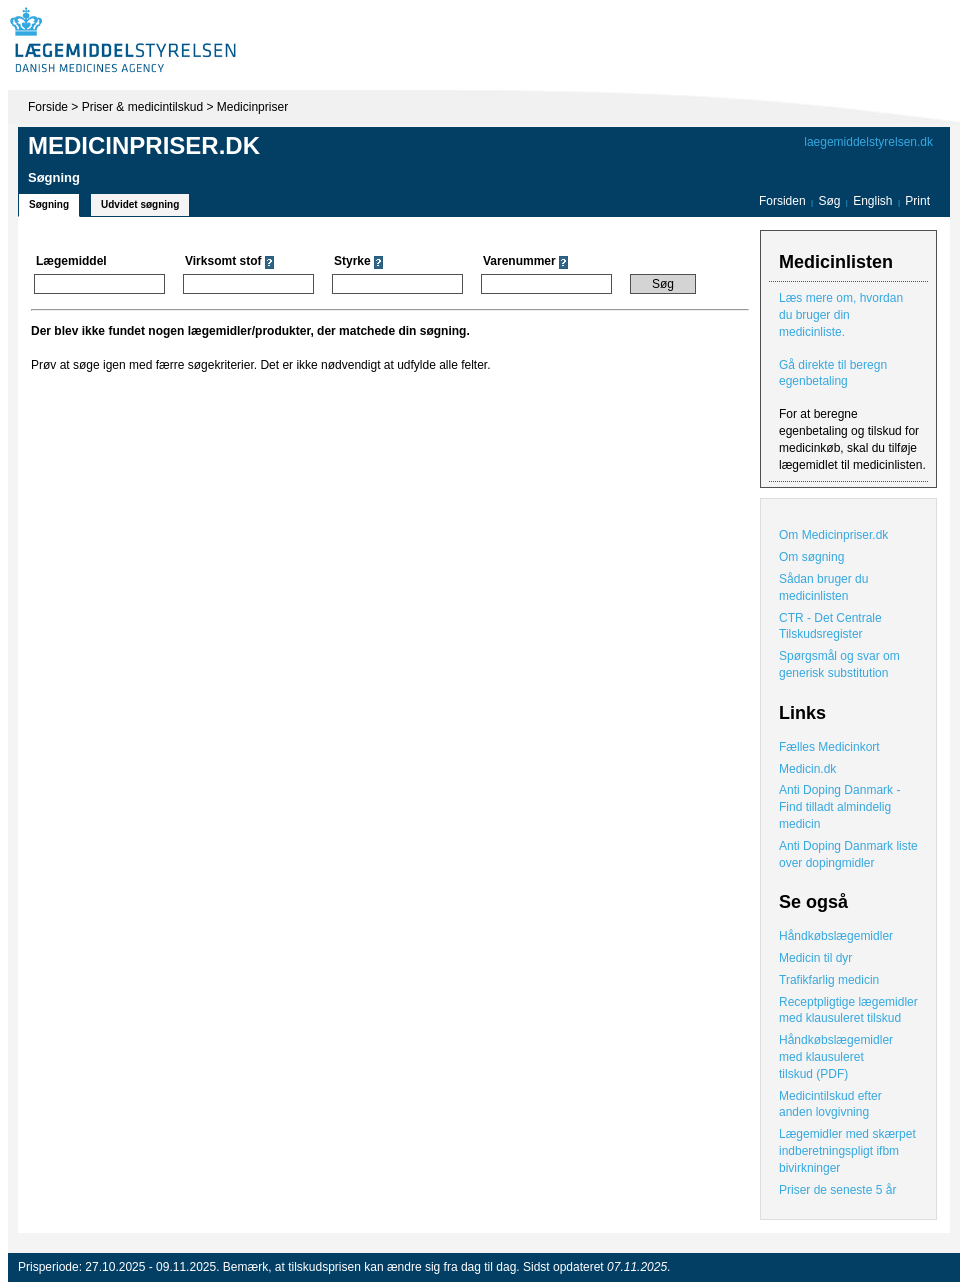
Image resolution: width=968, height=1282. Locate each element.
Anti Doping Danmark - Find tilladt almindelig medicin (839, 807)
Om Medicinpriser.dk (833, 535)
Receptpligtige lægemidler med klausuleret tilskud (848, 1010)
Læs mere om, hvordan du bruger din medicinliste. (841, 315)
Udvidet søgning (140, 204)
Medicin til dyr (815, 958)
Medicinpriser (252, 107)
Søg (829, 201)
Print (917, 201)
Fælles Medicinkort (829, 747)
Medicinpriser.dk (144, 145)
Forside (48, 107)
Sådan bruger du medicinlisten (823, 587)
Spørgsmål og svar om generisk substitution (839, 664)
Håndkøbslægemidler (836, 936)
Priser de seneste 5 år (837, 1190)
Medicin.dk (807, 769)
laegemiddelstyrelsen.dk (868, 142)
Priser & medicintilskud (142, 107)
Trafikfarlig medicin (829, 980)
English (874, 201)
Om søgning (811, 557)
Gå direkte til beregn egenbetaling (833, 373)
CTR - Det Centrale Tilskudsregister (830, 626)
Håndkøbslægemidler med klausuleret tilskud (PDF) (836, 1057)
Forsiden (782, 201)
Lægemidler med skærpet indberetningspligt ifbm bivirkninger (847, 1151)
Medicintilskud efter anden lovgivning (830, 1104)
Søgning (49, 204)
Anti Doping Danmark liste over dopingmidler (848, 854)
